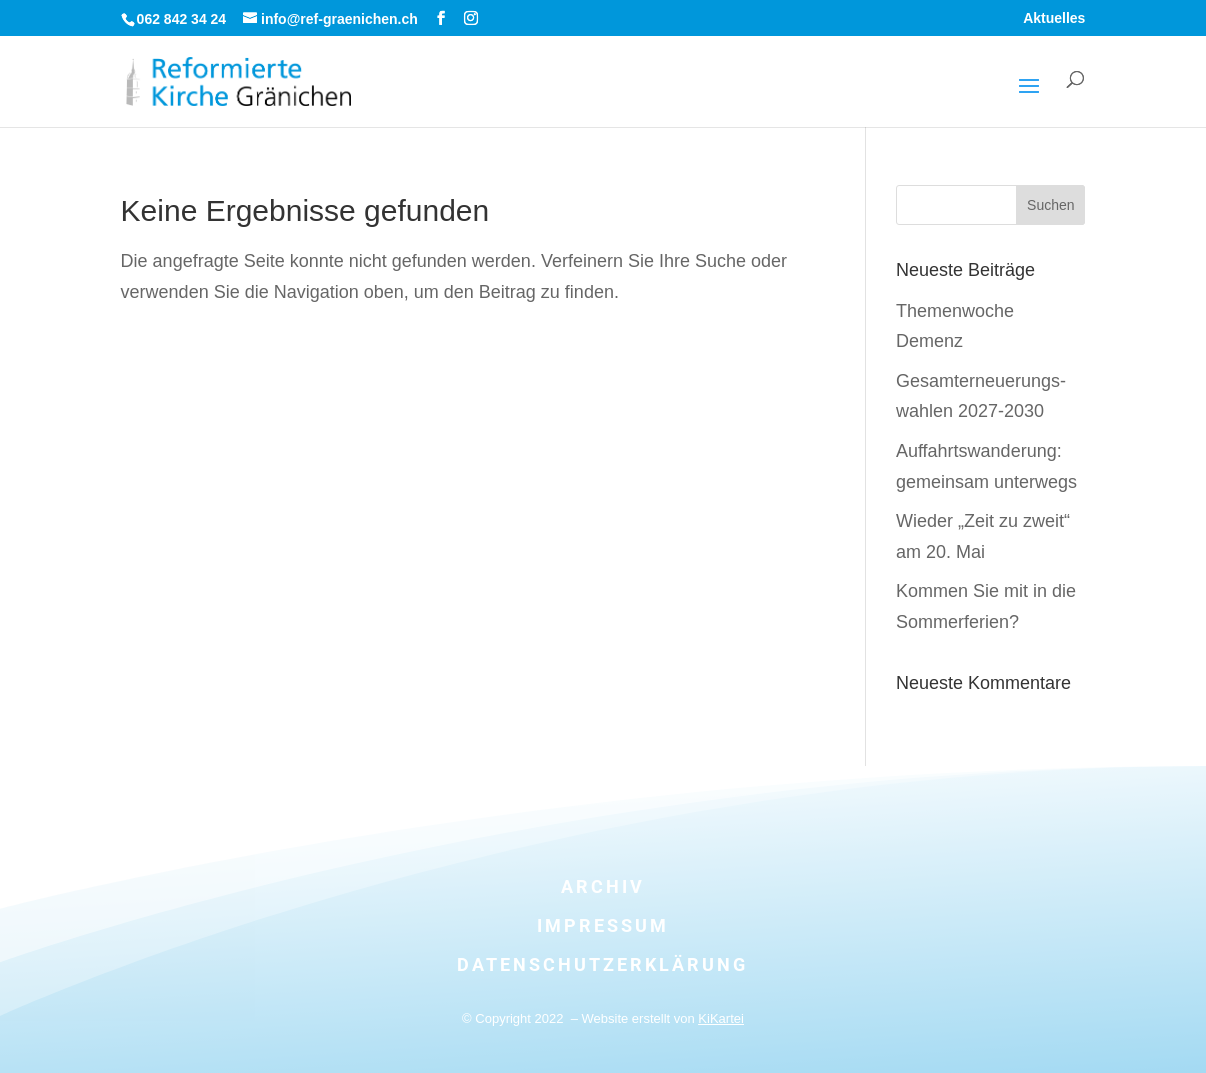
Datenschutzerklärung (602, 964)
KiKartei (721, 1018)
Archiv (603, 886)
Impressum (603, 925)
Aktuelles (1054, 18)
